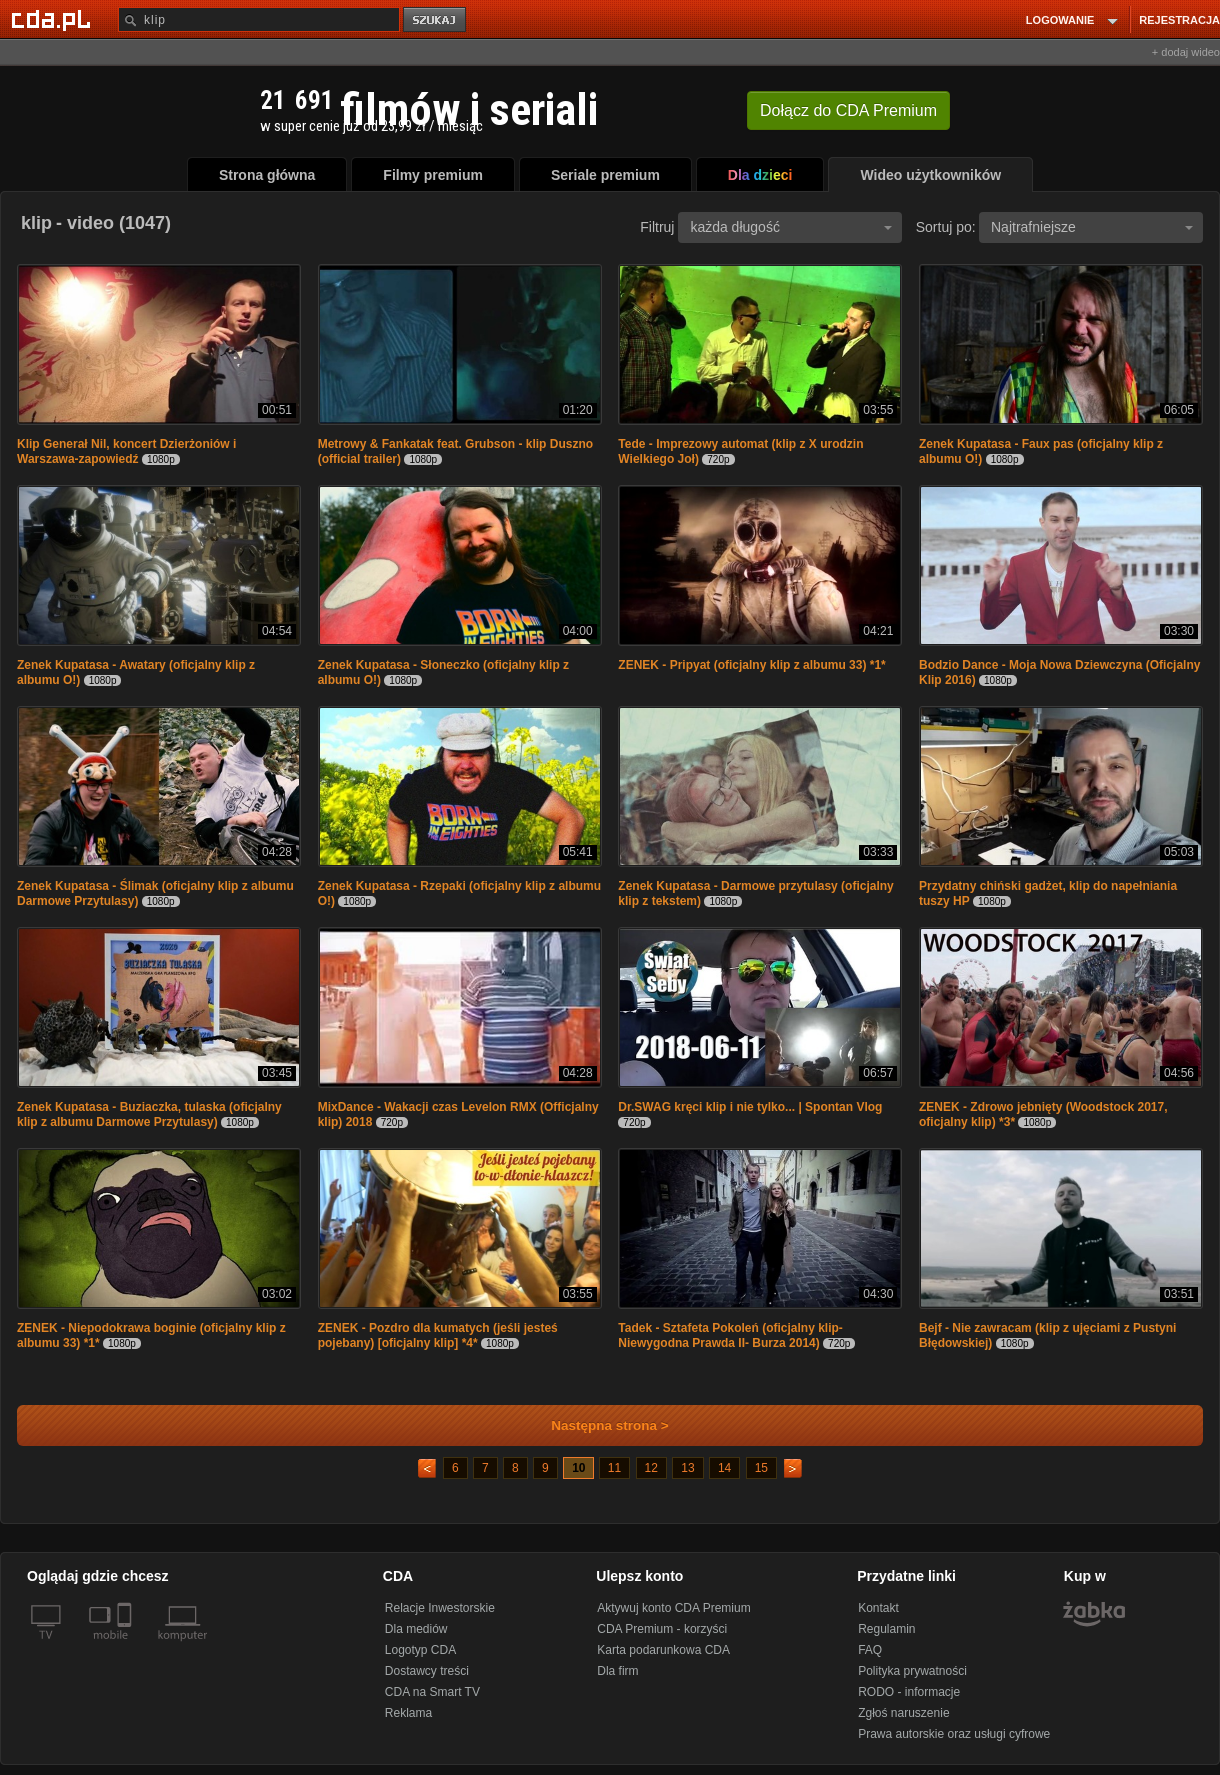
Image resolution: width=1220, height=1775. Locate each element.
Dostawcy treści (427, 1671)
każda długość (791, 227)
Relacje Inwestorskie (440, 1608)
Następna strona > (596, 1425)
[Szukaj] (259, 19)
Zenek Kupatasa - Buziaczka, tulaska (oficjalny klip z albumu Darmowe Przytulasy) (149, 1114)
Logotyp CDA (420, 1650)
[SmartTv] (126, 1647)
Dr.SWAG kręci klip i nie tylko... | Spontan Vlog (750, 1107)
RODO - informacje (909, 1692)
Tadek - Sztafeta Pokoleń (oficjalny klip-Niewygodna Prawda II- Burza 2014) (730, 1335)
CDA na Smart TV (432, 1692)
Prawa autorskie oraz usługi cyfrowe (954, 1734)
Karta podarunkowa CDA (663, 1650)
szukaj (436, 20)
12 (651, 1468)
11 (614, 1468)
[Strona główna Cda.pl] (54, 19)
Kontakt (878, 1608)
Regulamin (886, 1629)
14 (724, 1468)
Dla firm (617, 1671)
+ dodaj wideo (1186, 52)
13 (687, 1468)
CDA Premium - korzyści (662, 1629)
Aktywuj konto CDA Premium (673, 1608)
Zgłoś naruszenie (903, 1713)
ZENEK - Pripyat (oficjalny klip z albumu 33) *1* (751, 665)
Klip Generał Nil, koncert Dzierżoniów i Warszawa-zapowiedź (126, 451)
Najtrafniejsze (1092, 227)
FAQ (870, 1650)
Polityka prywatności (912, 1671)
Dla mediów (416, 1629)
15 (761, 1468)
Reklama (408, 1713)
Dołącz (848, 110)
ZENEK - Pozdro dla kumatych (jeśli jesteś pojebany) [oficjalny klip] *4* (438, 1335)
